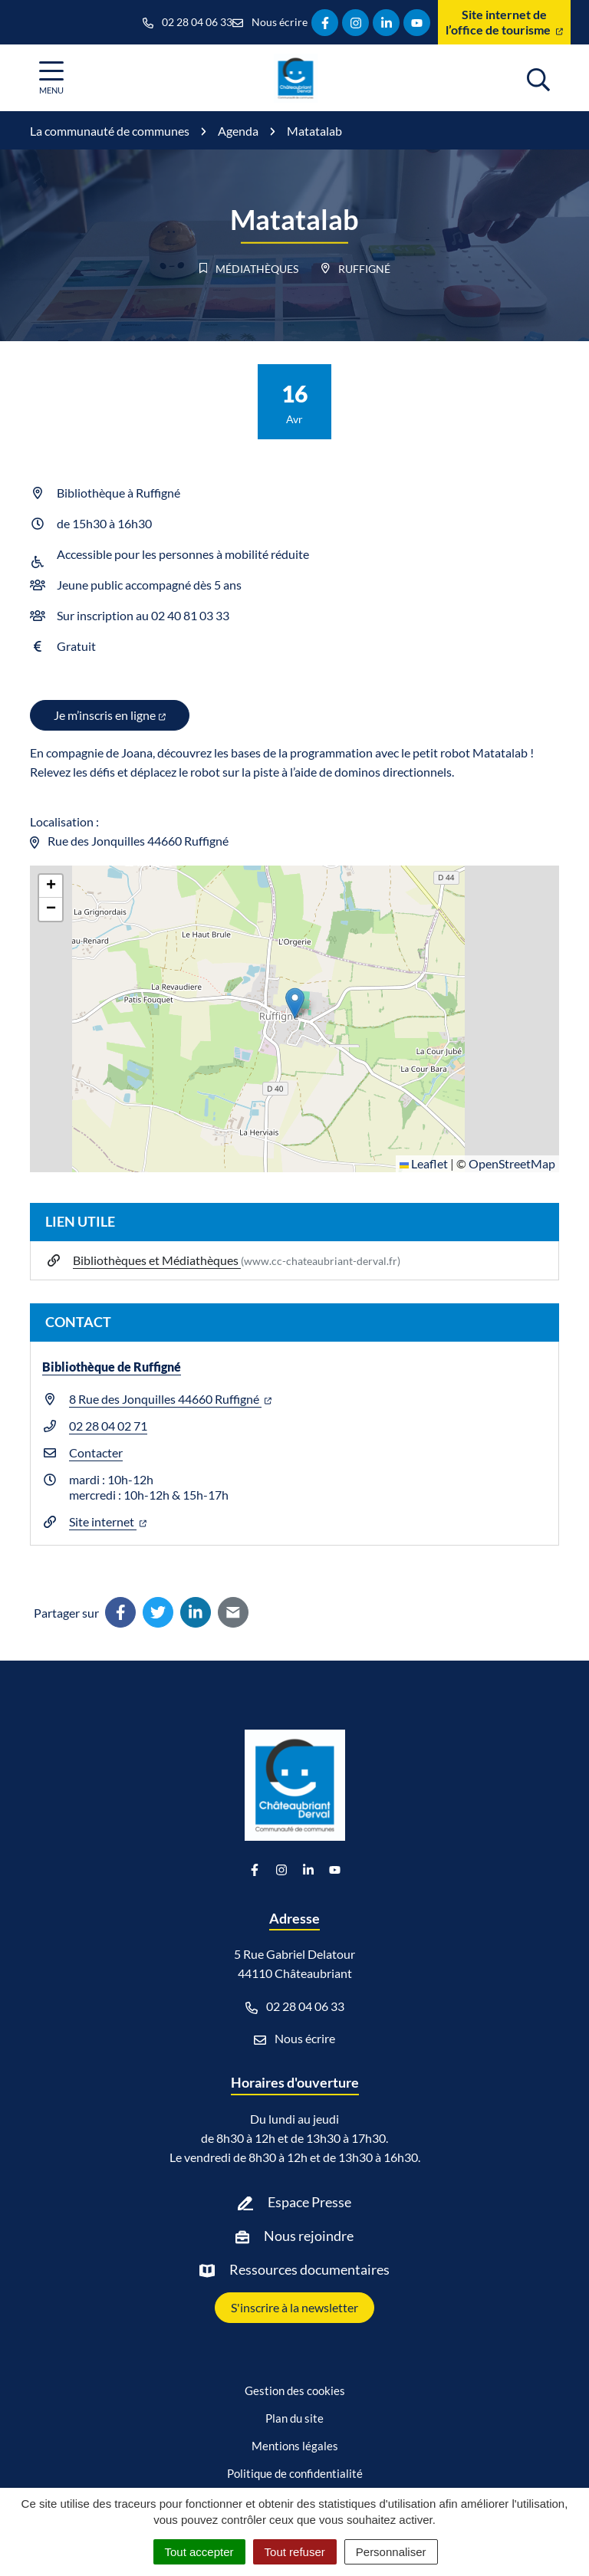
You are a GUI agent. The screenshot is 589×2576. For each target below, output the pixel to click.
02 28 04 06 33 (294, 2006)
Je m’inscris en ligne (110, 715)
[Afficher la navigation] (51, 77)
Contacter (96, 1452)
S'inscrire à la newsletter (294, 2307)
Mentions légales (295, 2446)
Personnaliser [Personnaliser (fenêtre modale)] (391, 2551)
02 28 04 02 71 (108, 1425)
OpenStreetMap (512, 1163)
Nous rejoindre (309, 2235)
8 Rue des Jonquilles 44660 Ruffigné (170, 1399)
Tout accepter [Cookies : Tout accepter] (199, 2551)
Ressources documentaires (309, 2269)
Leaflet (424, 1163)
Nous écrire (294, 2038)
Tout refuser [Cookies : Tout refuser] (295, 2551)
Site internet (107, 1521)
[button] (294, 1003)
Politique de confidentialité (295, 2473)
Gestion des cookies (295, 2390)
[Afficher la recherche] (538, 77)
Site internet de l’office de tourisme (504, 22)
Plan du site (294, 2418)
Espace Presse (309, 2201)
